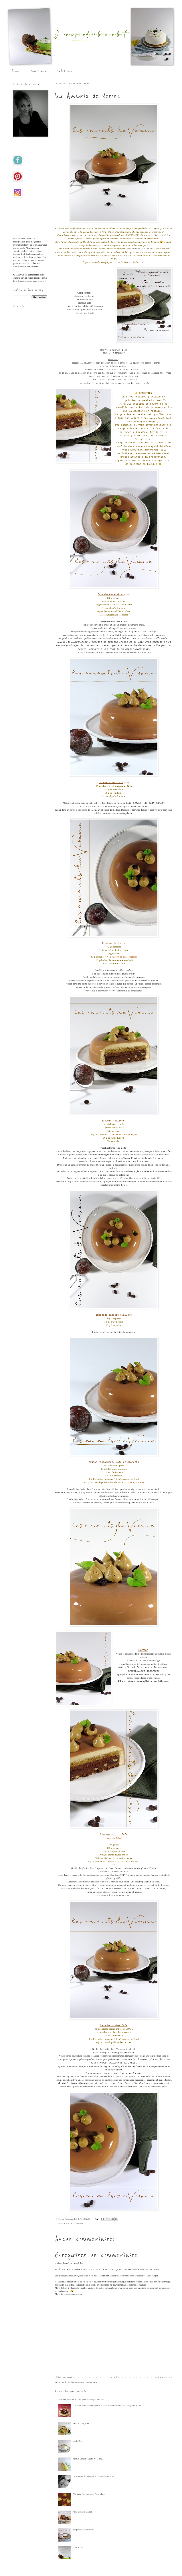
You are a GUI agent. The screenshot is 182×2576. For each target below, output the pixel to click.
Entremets (80, 2223)
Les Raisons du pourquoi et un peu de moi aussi (93, 2476)
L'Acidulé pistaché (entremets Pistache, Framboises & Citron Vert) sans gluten (107, 2405)
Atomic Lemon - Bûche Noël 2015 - (88, 2458)
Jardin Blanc (78, 2441)
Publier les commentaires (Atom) (82, 2382)
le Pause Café (138, 248)
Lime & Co (78, 2547)
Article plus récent (64, 2377)
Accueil (16, 71)
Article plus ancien (163, 2377)
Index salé (65, 71)
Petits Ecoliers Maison (82, 2512)
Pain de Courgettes (81, 2423)
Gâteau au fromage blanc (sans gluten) (89, 2494)
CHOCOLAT (69, 2223)
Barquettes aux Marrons (83, 2529)
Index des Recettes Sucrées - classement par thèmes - (81, 2399)
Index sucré (39, 71)
